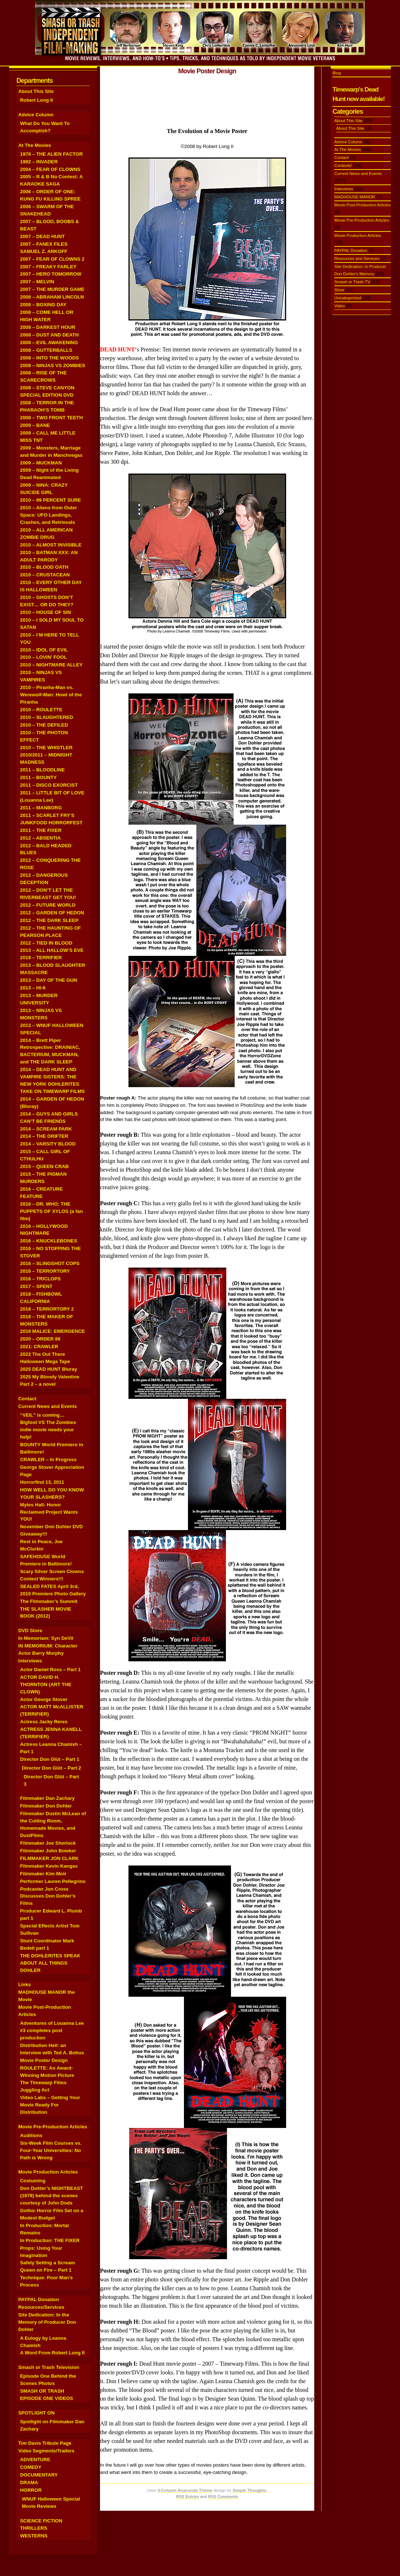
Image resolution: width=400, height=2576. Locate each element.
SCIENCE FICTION (41, 2521)
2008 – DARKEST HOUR (47, 327)
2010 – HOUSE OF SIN (45, 612)
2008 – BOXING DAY (43, 304)
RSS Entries (187, 2496)
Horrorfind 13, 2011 (42, 1482)
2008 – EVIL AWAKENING (49, 342)
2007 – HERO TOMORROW (50, 274)
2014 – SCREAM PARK (46, 1129)
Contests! (343, 165)
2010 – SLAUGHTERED (46, 717)
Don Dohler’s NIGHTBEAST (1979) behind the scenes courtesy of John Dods (51, 2196)
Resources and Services (357, 258)
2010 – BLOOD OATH (44, 567)
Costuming (32, 2180)
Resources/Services (41, 2307)
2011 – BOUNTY (38, 777)
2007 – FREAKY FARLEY (48, 266)
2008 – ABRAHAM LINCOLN (52, 297)
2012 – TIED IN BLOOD (46, 943)
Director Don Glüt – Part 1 (49, 1759)
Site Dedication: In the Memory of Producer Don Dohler (47, 2322)
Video (339, 306)
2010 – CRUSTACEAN (45, 574)
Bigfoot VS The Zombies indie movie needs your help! (48, 1430)
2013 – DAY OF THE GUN (48, 980)
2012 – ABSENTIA (40, 838)
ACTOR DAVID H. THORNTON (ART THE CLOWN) (46, 1684)
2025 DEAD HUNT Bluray (48, 1369)
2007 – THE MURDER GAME (52, 289)
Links (24, 1984)
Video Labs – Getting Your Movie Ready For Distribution (50, 2105)
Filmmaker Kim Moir (43, 1873)
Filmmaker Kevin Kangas (49, 1866)
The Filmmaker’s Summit (48, 1601)
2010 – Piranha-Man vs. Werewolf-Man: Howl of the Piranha (51, 695)
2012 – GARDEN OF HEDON (52, 912)
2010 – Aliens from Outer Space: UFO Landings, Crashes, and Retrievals (48, 515)
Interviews (30, 1660)
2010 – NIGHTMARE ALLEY (51, 665)
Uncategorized (347, 298)
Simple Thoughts (249, 2490)
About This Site (36, 91)
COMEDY (30, 2467)
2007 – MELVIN (37, 281)
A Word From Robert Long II (52, 2352)
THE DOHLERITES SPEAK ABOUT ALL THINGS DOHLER (50, 1963)
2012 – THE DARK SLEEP (49, 920)
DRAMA (29, 2482)
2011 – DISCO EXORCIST (49, 785)
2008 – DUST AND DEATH (49, 335)
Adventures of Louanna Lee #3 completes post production (52, 2030)
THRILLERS (33, 2528)
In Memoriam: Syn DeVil (45, 1638)
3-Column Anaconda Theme (184, 2490)
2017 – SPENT (36, 1286)
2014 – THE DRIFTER (44, 1136)
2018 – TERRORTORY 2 (47, 1309)
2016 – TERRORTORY (45, 1271)
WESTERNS (33, 2535)
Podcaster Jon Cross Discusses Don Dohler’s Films (48, 1896)
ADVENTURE (35, 2459)
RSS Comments (223, 2496)
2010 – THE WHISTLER (46, 747)
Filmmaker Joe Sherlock (48, 1843)
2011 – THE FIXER (41, 830)
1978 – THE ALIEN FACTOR (51, 154)
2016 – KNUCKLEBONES (48, 1241)
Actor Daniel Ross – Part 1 (50, 1669)
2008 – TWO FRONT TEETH (51, 417)
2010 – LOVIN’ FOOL (43, 657)
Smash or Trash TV (352, 282)
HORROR (31, 2490)
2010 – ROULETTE (41, 709)
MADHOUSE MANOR (354, 197)
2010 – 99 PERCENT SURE (50, 500)
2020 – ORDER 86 (40, 1339)
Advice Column (36, 114)
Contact (27, 1398)
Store (339, 290)
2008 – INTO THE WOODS (49, 358)
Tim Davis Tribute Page (45, 2443)
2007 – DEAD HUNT (42, 236)
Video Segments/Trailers (46, 2451)
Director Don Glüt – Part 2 (51, 1768)
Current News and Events (47, 1406)
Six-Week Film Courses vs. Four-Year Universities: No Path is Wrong (51, 2150)
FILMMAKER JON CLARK (49, 1858)
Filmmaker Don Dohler (46, 1806)
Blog (336, 73)
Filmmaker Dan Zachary (47, 1798)
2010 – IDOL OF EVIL (44, 650)
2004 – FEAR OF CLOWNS (50, 169)
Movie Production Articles (48, 2172)
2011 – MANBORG (41, 807)
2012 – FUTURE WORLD (48, 905)
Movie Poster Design (44, 2060)
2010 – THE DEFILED (44, 725)
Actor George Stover (44, 1699)
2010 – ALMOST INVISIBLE (50, 545)
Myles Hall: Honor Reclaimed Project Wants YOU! (49, 1512)
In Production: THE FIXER (50, 2240)
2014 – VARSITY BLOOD (48, 1144)
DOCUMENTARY (39, 2475)
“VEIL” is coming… (42, 1415)
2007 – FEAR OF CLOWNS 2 (52, 259)
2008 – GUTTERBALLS (46, 350)
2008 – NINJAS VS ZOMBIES (52, 365)
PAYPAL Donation (38, 2299)
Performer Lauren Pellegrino (52, 1881)
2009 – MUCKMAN (41, 463)
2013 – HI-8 (32, 988)
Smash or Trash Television (48, 2367)
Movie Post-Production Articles (362, 205)
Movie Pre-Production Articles (52, 2126)
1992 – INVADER (39, 161)
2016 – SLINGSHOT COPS (50, 1263)
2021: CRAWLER (39, 1346)
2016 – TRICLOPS (40, 1278)
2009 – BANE (35, 425)
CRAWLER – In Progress (48, 1459)
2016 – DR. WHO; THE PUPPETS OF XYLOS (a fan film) (51, 1211)
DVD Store (30, 1630)
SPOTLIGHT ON (36, 2413)
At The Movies (34, 145)
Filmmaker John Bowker (48, 1850)
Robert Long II (36, 100)
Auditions (31, 2135)
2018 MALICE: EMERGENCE (52, 1331)
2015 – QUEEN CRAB (44, 1166)
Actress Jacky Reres (44, 1721)
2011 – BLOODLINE (42, 770)
